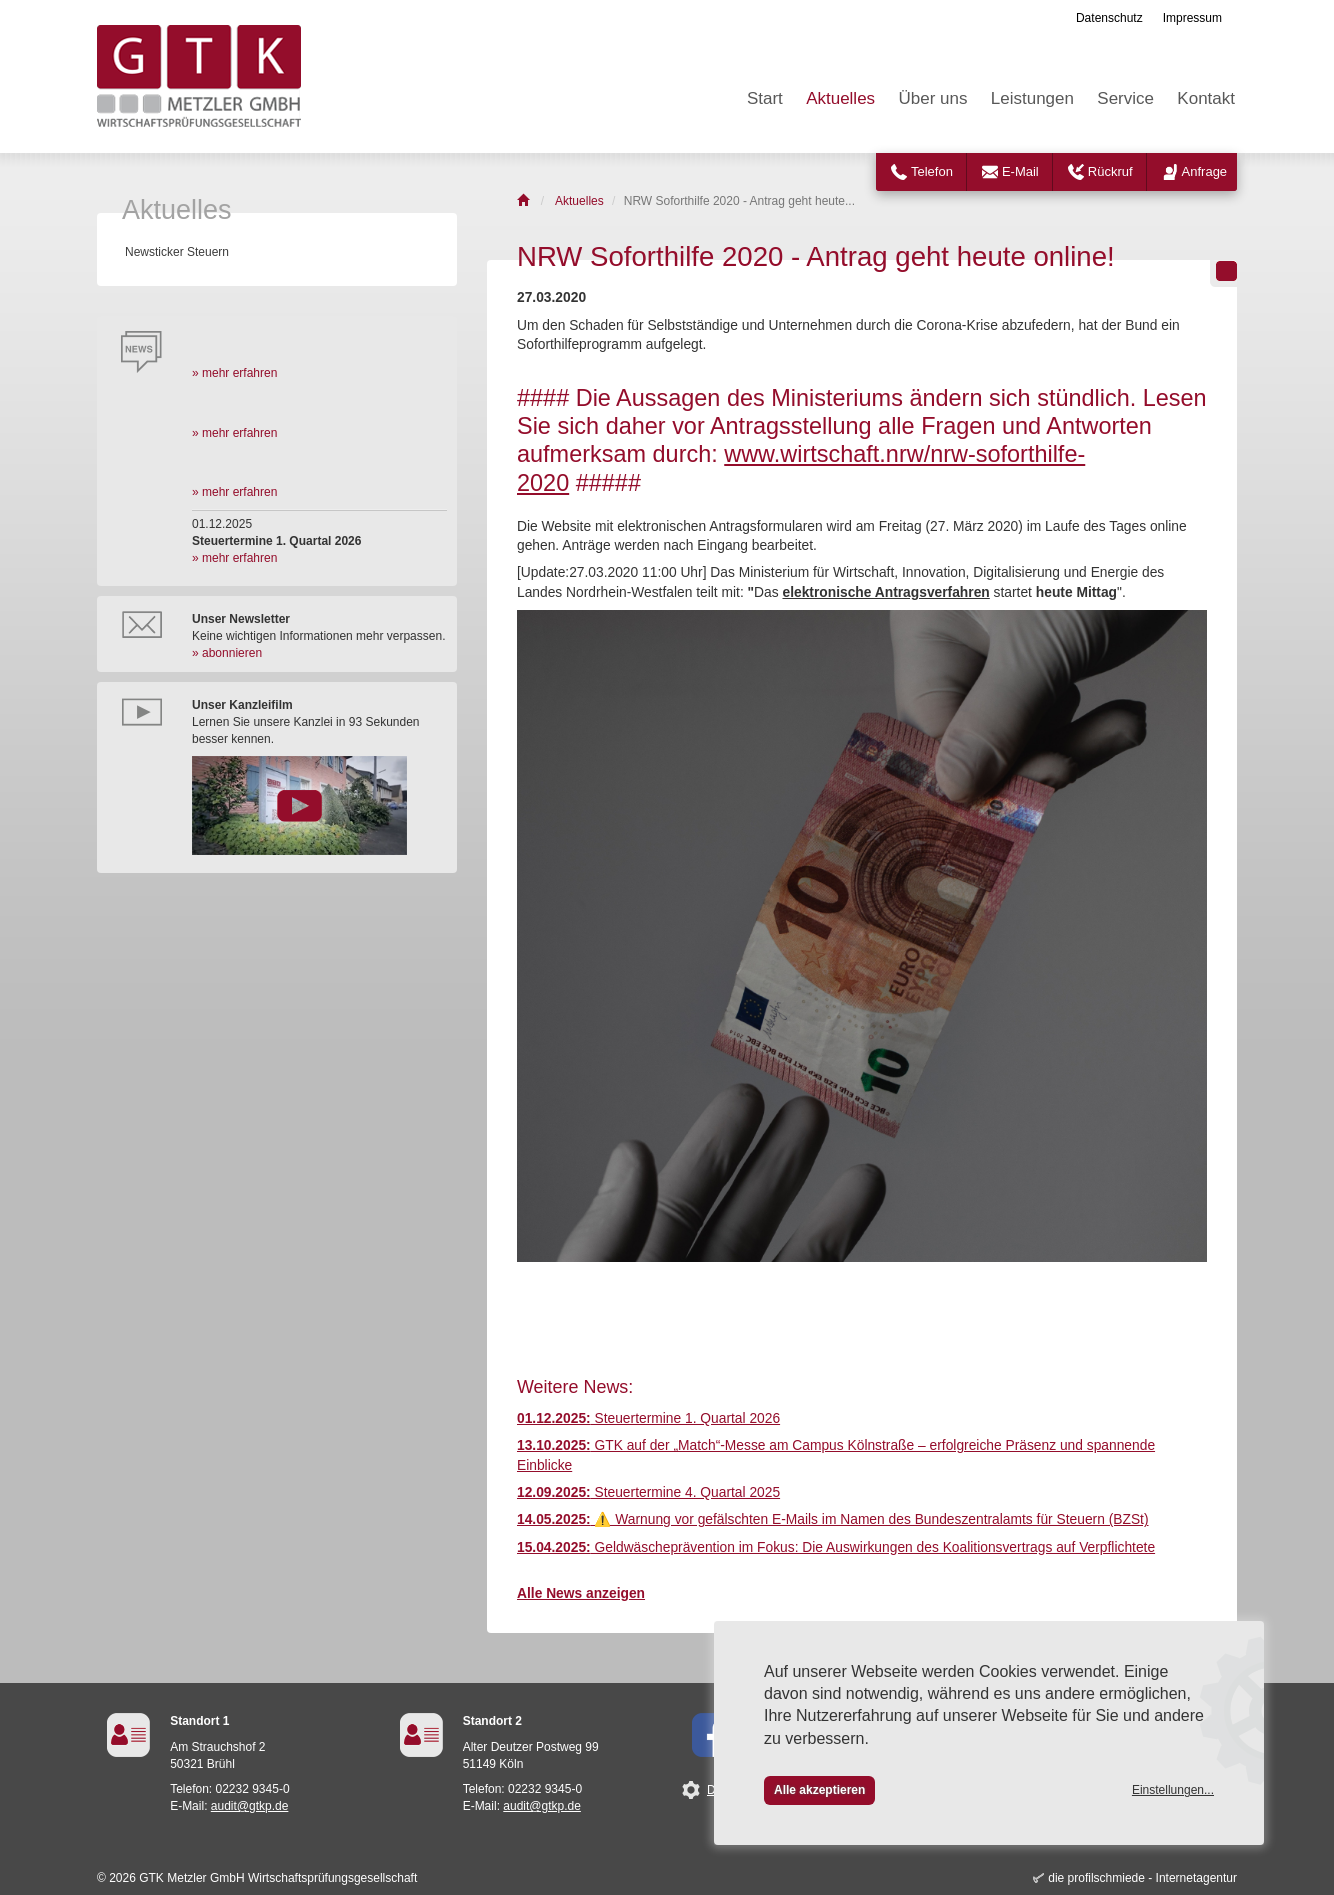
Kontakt (1206, 98)
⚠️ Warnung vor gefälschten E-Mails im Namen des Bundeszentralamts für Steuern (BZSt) (833, 1519)
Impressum (1192, 18)
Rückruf (1110, 171)
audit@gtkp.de (250, 1806)
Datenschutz (1109, 18)
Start (765, 98)
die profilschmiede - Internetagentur (1142, 1878)
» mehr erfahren (234, 373)
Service (1125, 98)
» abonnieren (227, 653)
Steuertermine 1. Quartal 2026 (648, 1418)
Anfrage (1205, 171)
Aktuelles (840, 98)
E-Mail (1020, 171)
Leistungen (1032, 98)
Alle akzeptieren (819, 1790)
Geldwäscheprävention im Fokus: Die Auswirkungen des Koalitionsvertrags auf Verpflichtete (836, 1547)
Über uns (932, 98)
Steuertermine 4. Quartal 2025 (648, 1492)
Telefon (932, 171)
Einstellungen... (1173, 1790)
